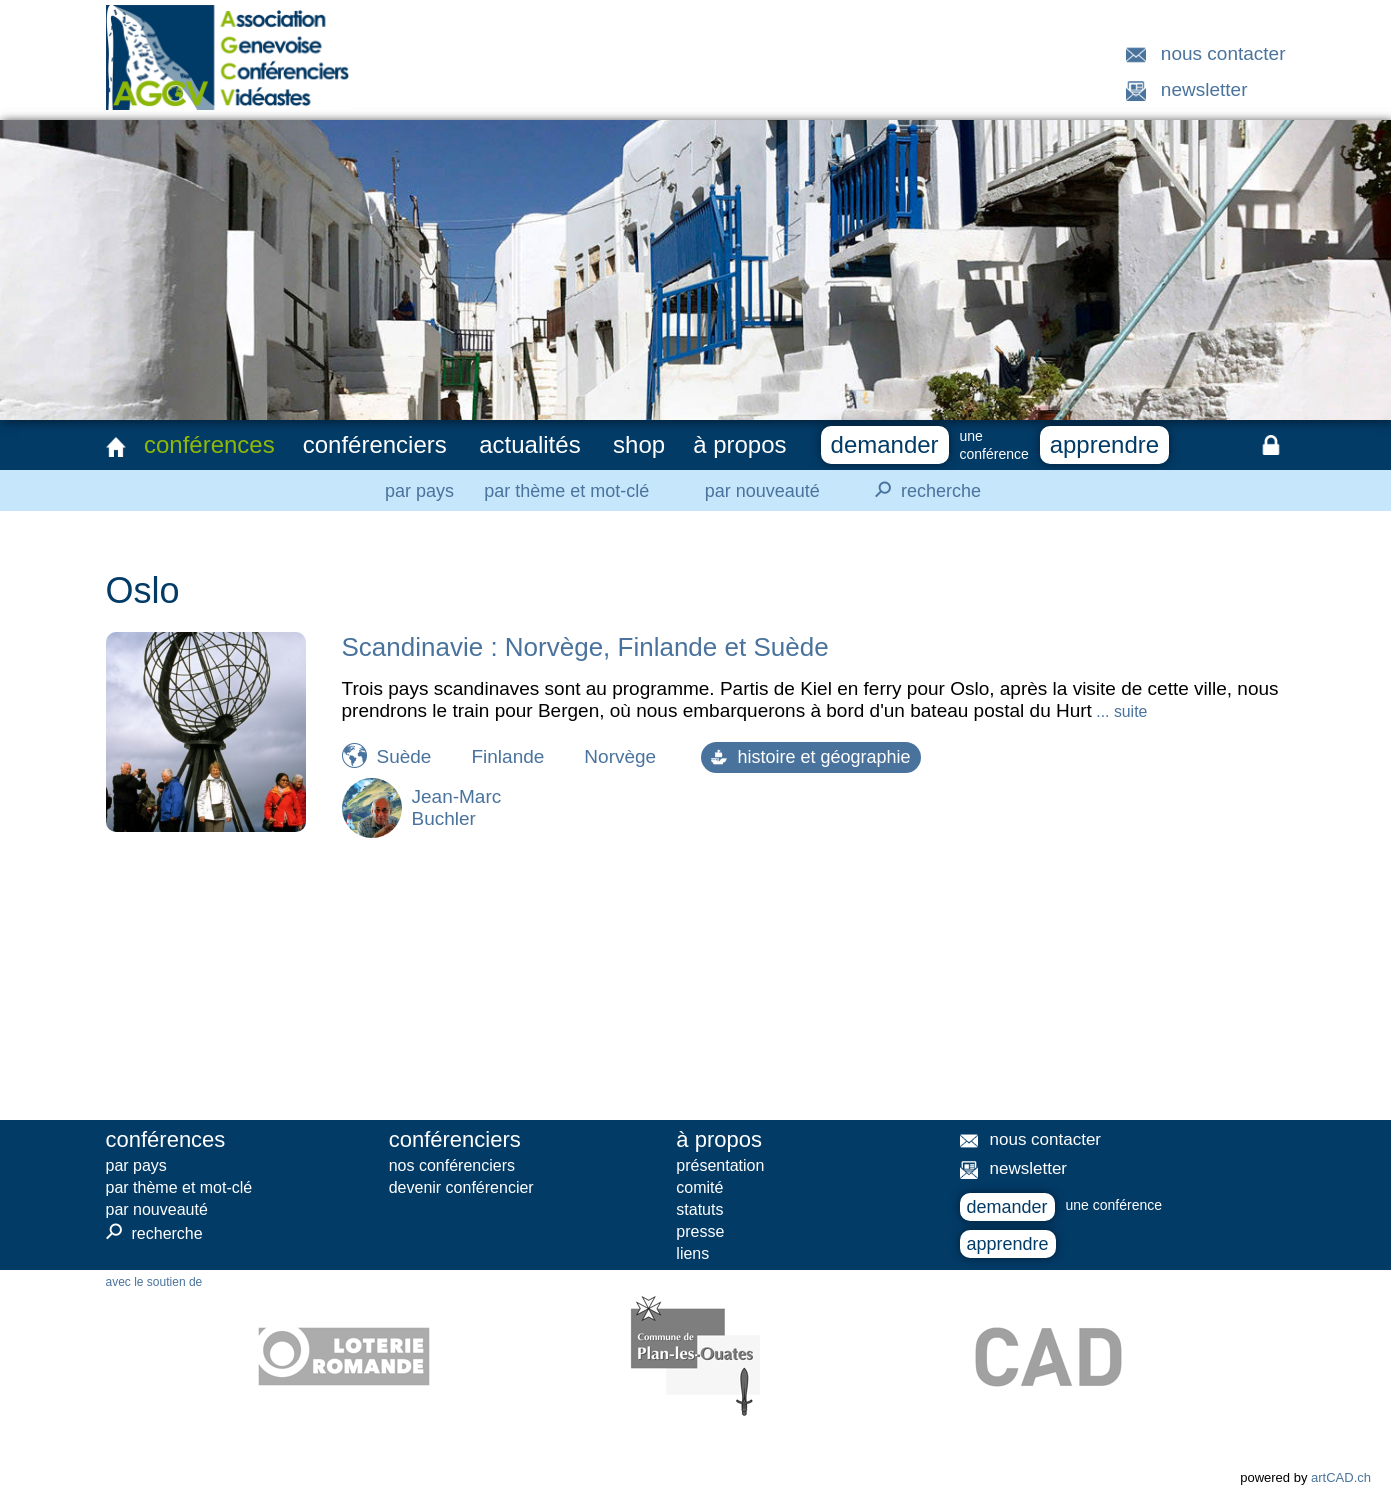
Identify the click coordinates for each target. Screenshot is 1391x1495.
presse (700, 1231)
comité (699, 1187)
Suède (404, 756)
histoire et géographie (810, 757)
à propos (739, 444)
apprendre (1104, 444)
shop (639, 444)
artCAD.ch (1341, 1477)
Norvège (620, 756)
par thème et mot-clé (566, 491)
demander (885, 444)
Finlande (507, 756)
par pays (419, 491)
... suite (1119, 711)
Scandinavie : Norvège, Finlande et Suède (585, 647)
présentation (720, 1165)
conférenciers (375, 444)
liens (692, 1253)
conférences (209, 444)
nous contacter (1223, 53)
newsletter (1204, 89)
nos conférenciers (452, 1165)
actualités (529, 444)
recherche (922, 490)
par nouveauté (762, 491)
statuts (699, 1209)
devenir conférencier (461, 1187)
